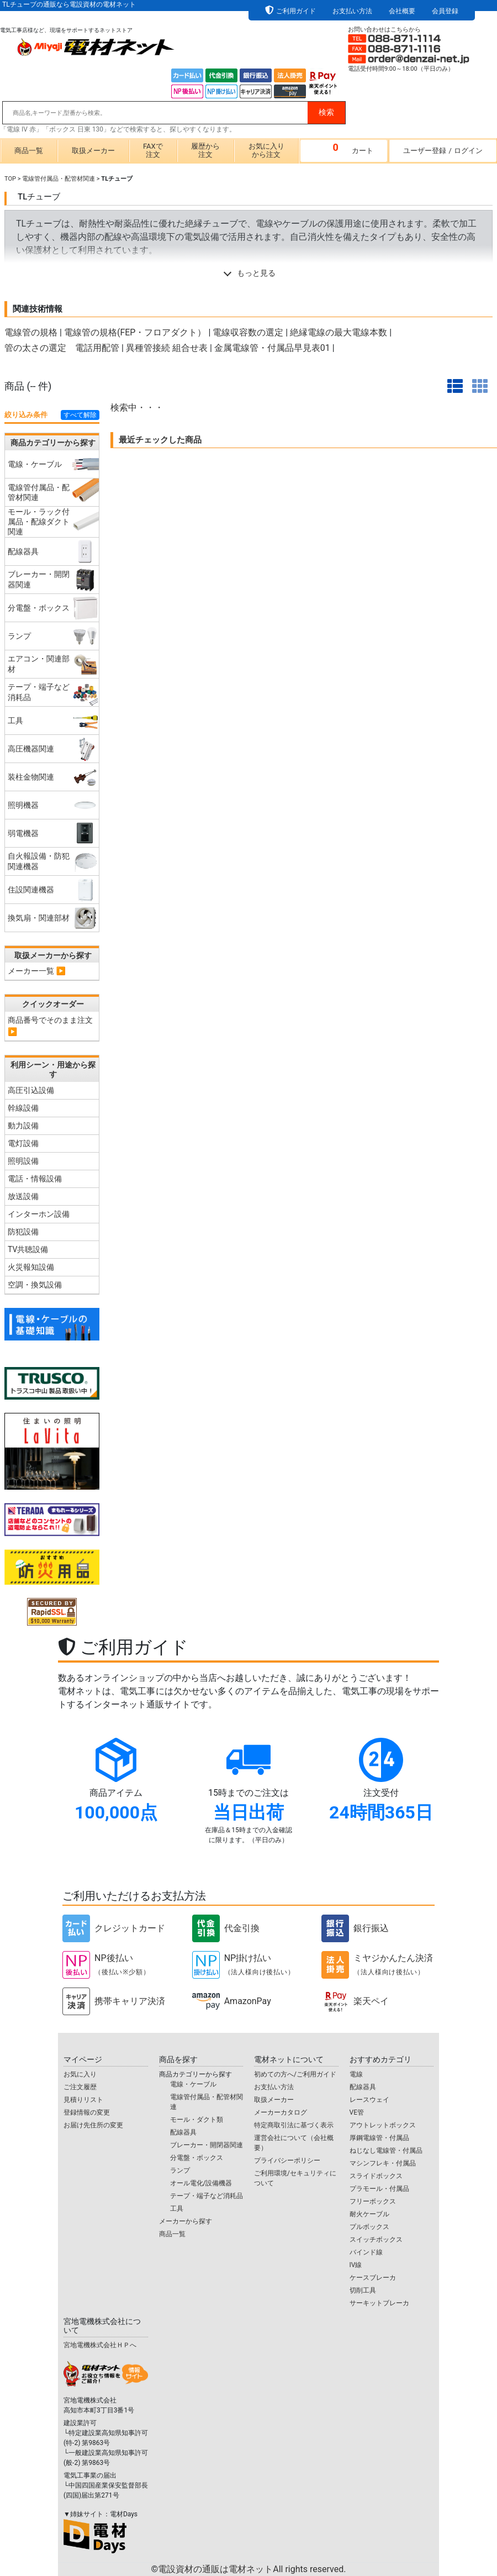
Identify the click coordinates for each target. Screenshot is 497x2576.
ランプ (180, 2170)
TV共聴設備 (28, 1249)
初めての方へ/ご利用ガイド (295, 2074)
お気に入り (80, 2074)
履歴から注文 (205, 150)
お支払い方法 (352, 11)
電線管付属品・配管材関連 (58, 178)
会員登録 (445, 11)
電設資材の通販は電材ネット (252, 2569)
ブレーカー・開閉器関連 (206, 2145)
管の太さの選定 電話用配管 (61, 348)
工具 (176, 2208)
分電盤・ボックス (196, 2158)
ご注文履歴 (80, 2087)
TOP (10, 178)
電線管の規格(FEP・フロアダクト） (135, 332)
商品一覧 (28, 150)
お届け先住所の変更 (93, 2125)
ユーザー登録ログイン (442, 150)
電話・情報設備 (35, 1178)
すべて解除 (80, 415)
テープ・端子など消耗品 (206, 2196)
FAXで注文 (153, 150)
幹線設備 (23, 1107)
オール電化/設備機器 (201, 2183)
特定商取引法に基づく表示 (294, 2125)
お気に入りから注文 (266, 150)
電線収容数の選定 (248, 332)
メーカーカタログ (280, 2112)
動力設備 (23, 1125)
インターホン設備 (39, 1214)
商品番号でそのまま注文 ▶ (50, 1026)
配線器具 (183, 2132)
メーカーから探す (185, 2221)
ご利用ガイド (296, 11)
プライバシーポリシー (287, 2160)
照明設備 (23, 1160)
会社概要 (402, 11)
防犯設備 (23, 1231)
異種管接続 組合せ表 (167, 348)
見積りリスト (83, 2100)
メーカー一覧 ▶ (37, 970)
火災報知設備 (31, 1267)
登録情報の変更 (87, 2112)
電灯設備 (23, 1143)
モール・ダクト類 (196, 2119)
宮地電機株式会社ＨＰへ (100, 2345)
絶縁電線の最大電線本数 (338, 332)
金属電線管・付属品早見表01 (272, 348)
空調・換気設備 (35, 1284)
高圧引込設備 (31, 1090)
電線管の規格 (30, 332)
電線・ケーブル (193, 2084)
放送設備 (23, 1196)
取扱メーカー (93, 150)
